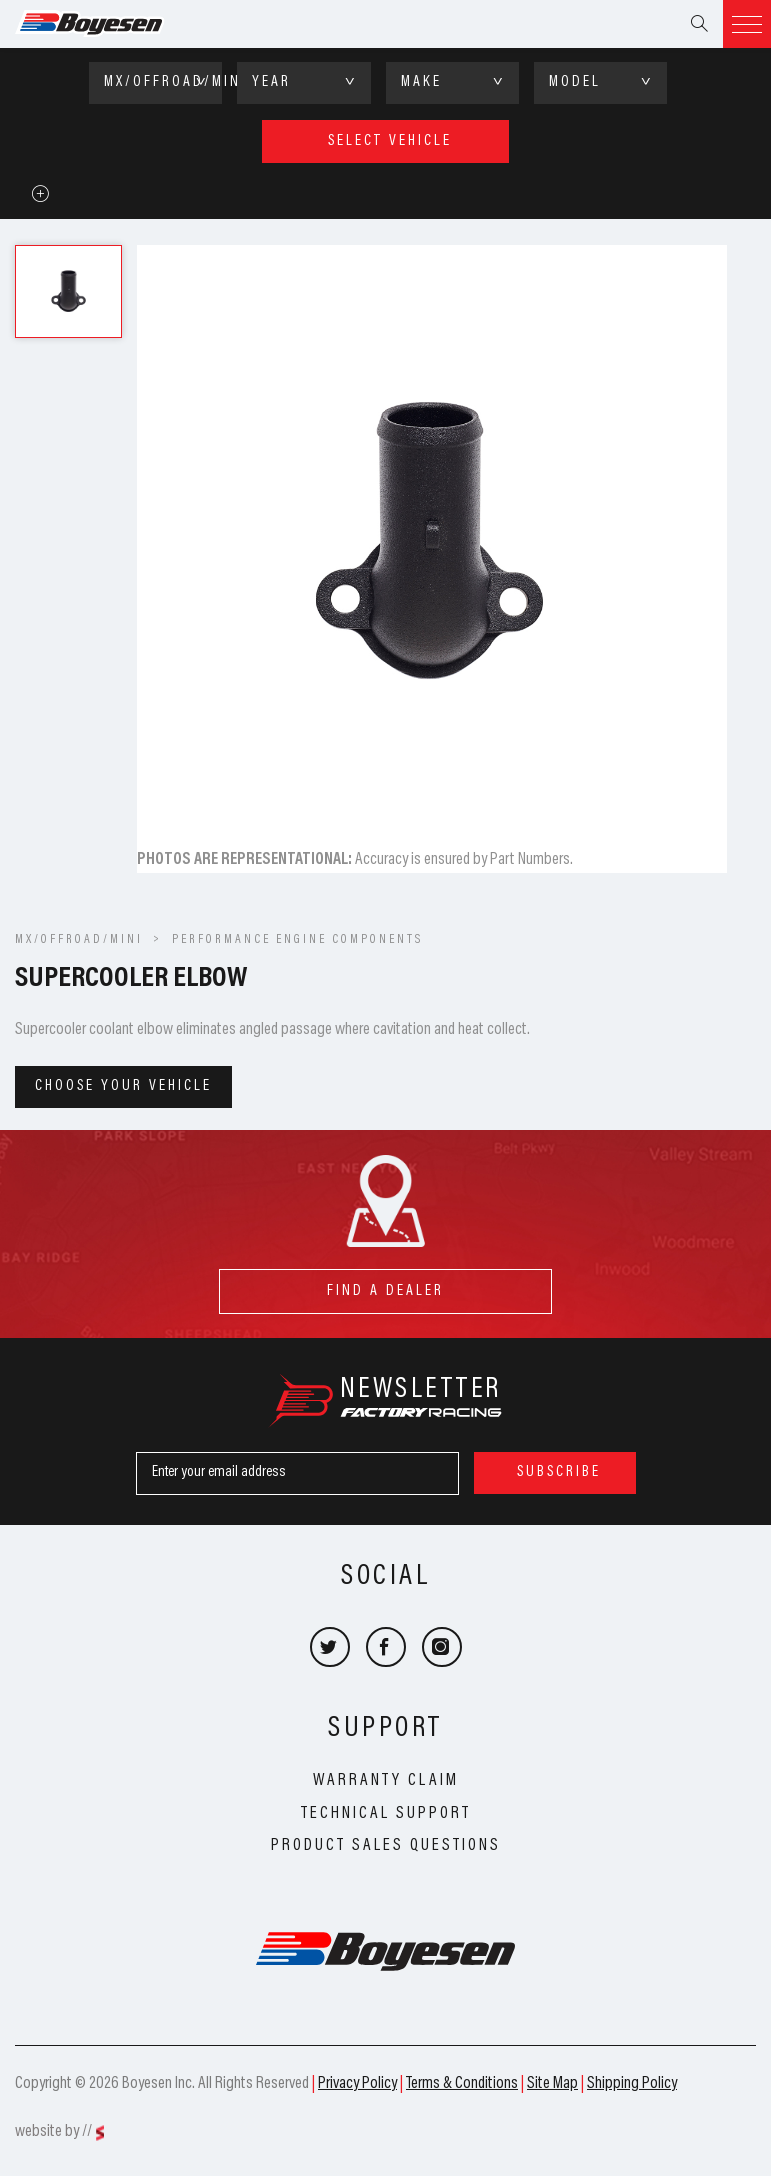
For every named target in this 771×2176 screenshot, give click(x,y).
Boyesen (115, 24)
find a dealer (385, 1283)
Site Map (552, 2084)
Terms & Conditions (462, 2084)
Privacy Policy (357, 2084)
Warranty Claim (386, 1781)
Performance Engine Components (297, 940)
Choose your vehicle (123, 1086)
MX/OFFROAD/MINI (79, 940)
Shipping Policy (632, 2084)
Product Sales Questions (386, 1846)
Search (699, 24)
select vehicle (390, 141)
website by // (53, 2132)
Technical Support (386, 1814)
